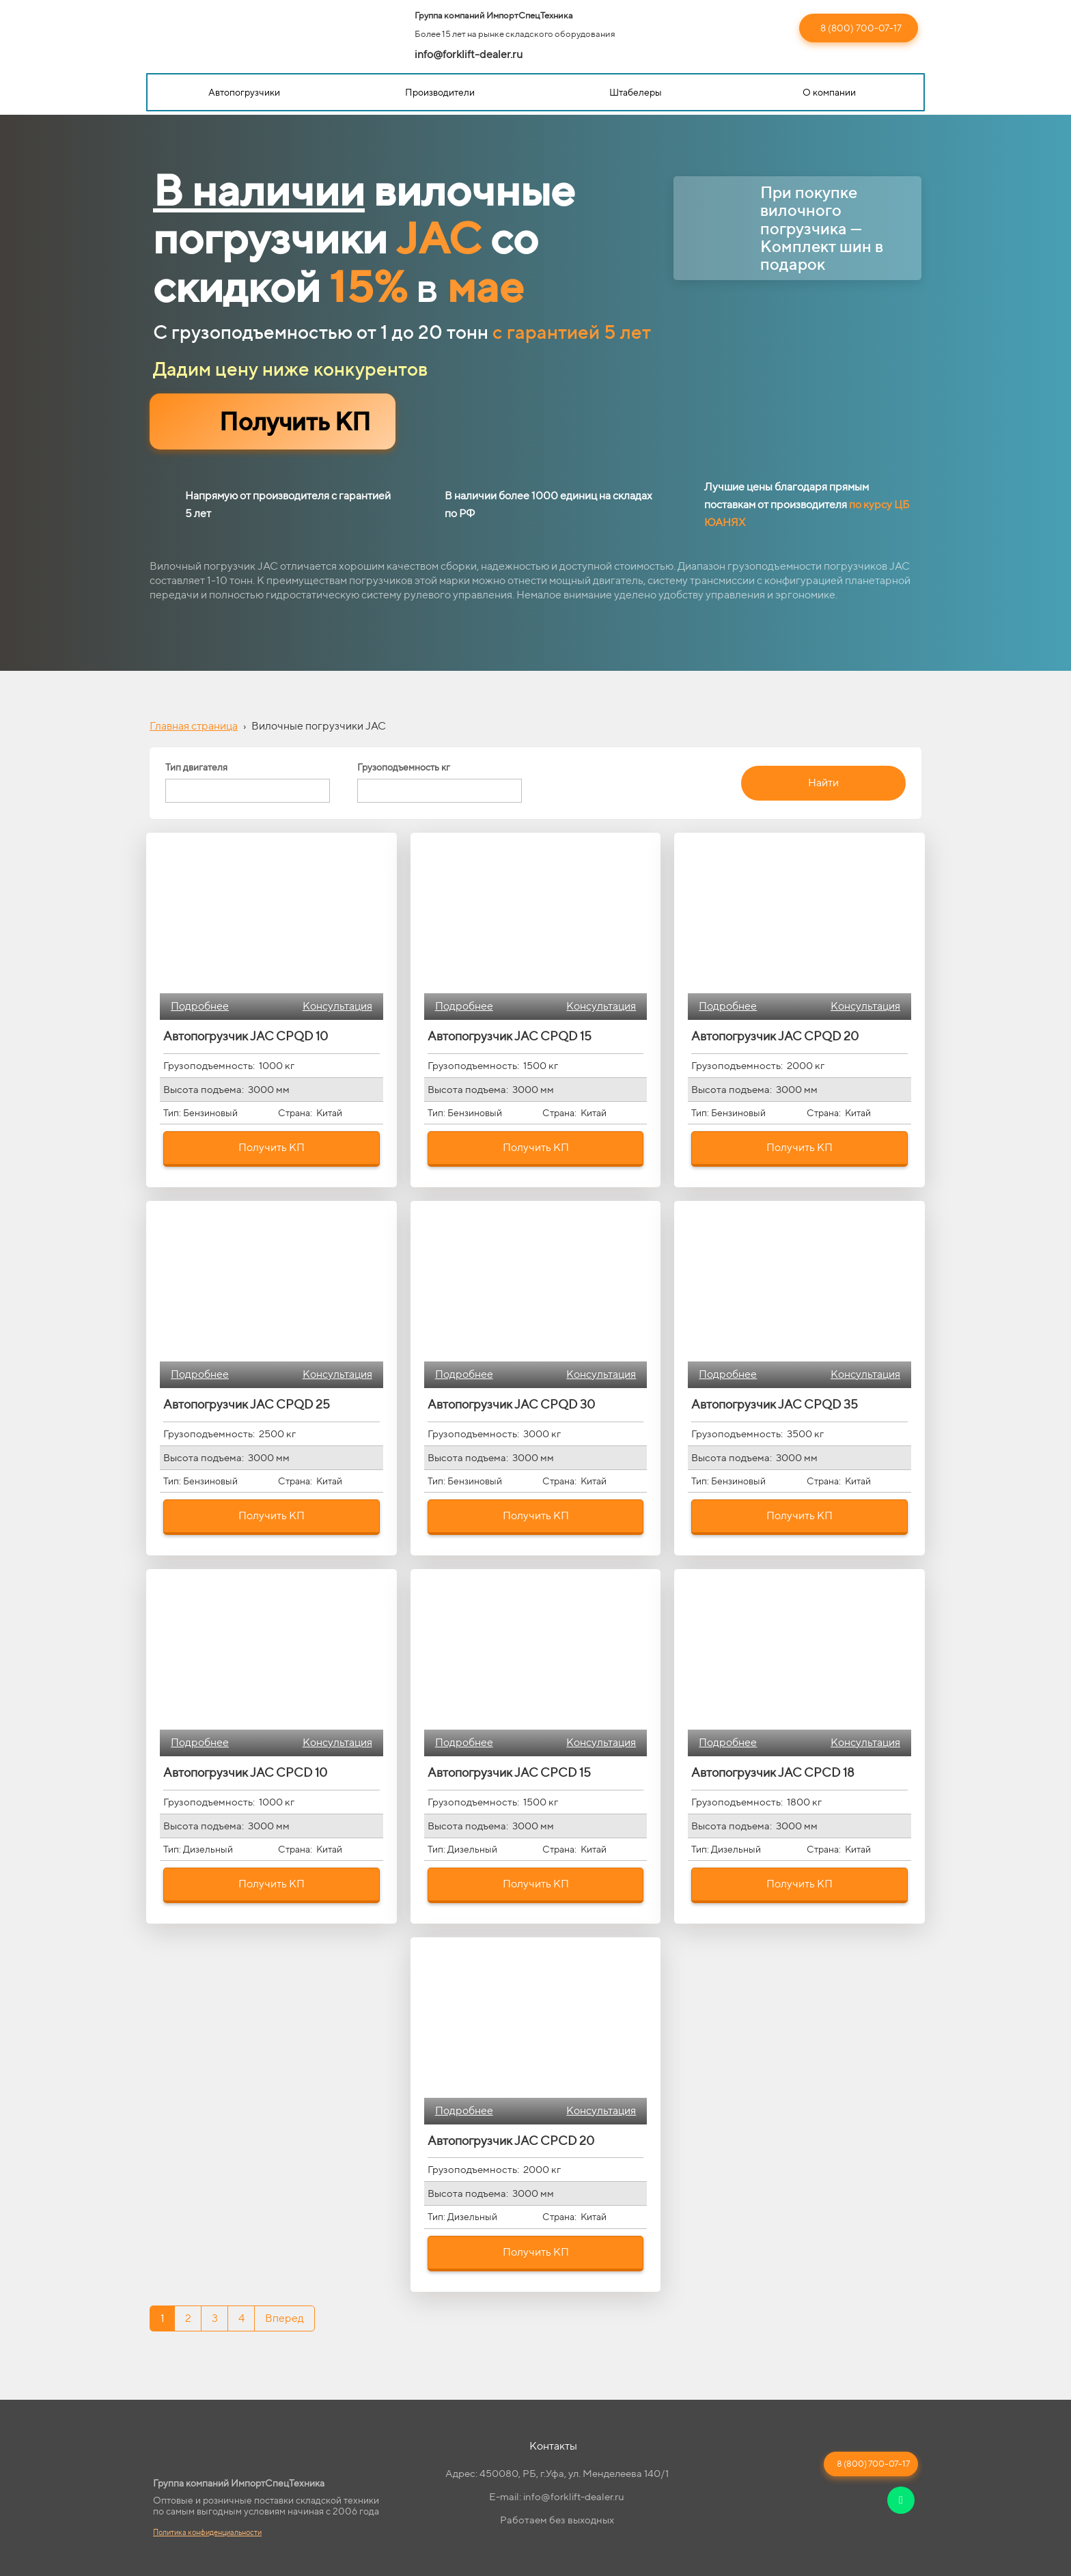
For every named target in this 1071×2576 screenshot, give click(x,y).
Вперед (284, 2318)
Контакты (553, 2445)
